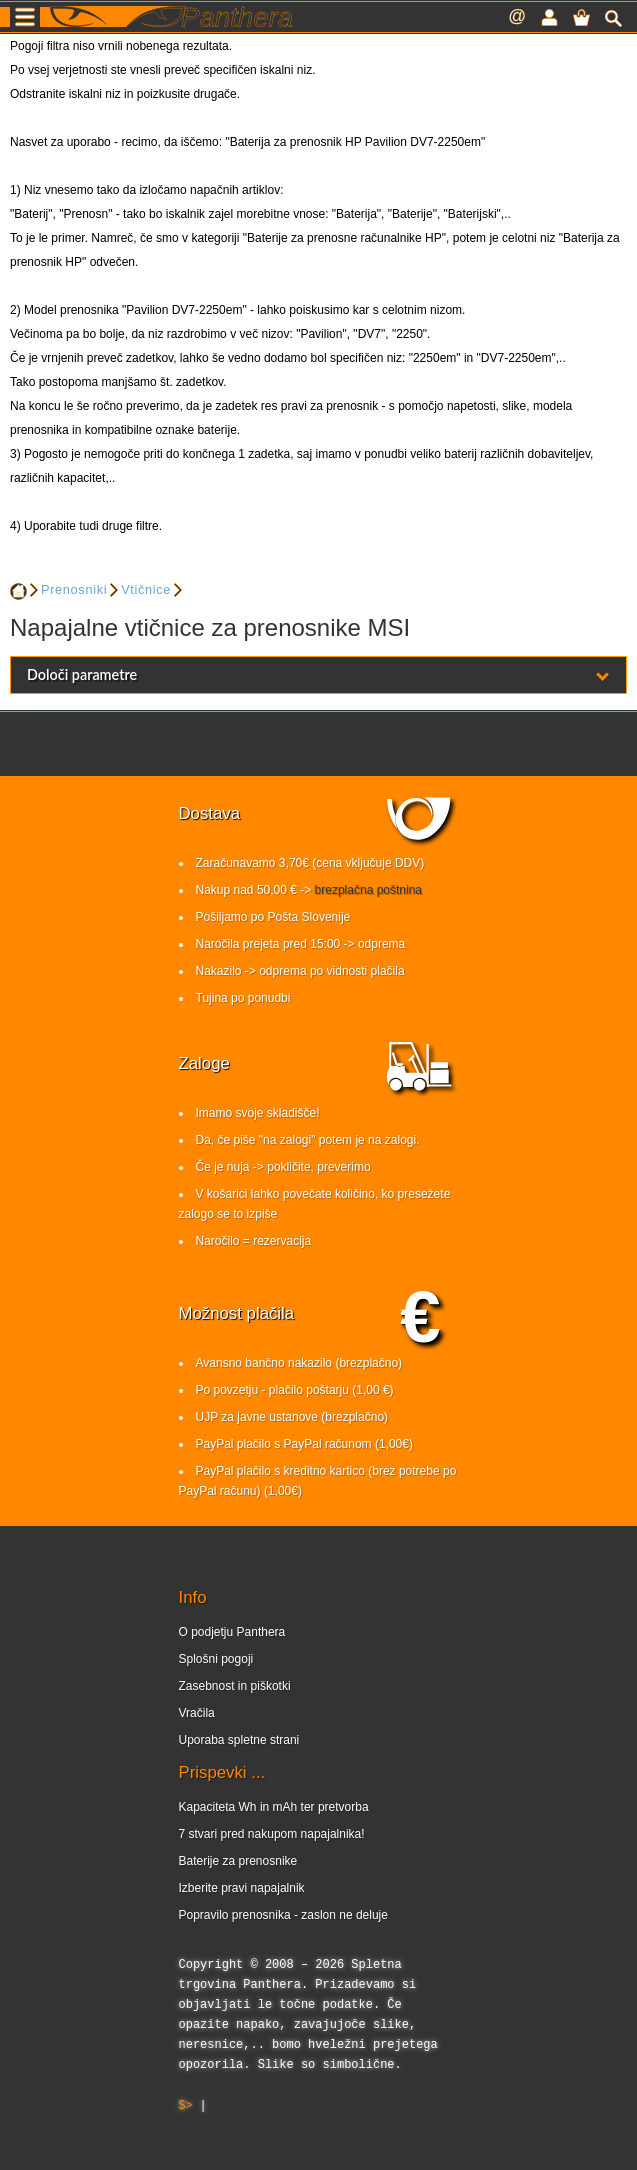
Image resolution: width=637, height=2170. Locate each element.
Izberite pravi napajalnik (242, 1888)
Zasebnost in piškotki (235, 1686)
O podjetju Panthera (232, 1632)
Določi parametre (318, 674)
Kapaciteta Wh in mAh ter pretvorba (274, 1807)
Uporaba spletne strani (239, 1740)
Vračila (197, 1713)
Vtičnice (146, 589)
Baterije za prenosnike (238, 1861)
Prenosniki (74, 589)
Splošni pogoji (216, 1659)
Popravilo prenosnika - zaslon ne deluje (283, 1915)
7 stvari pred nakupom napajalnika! (272, 1834)
